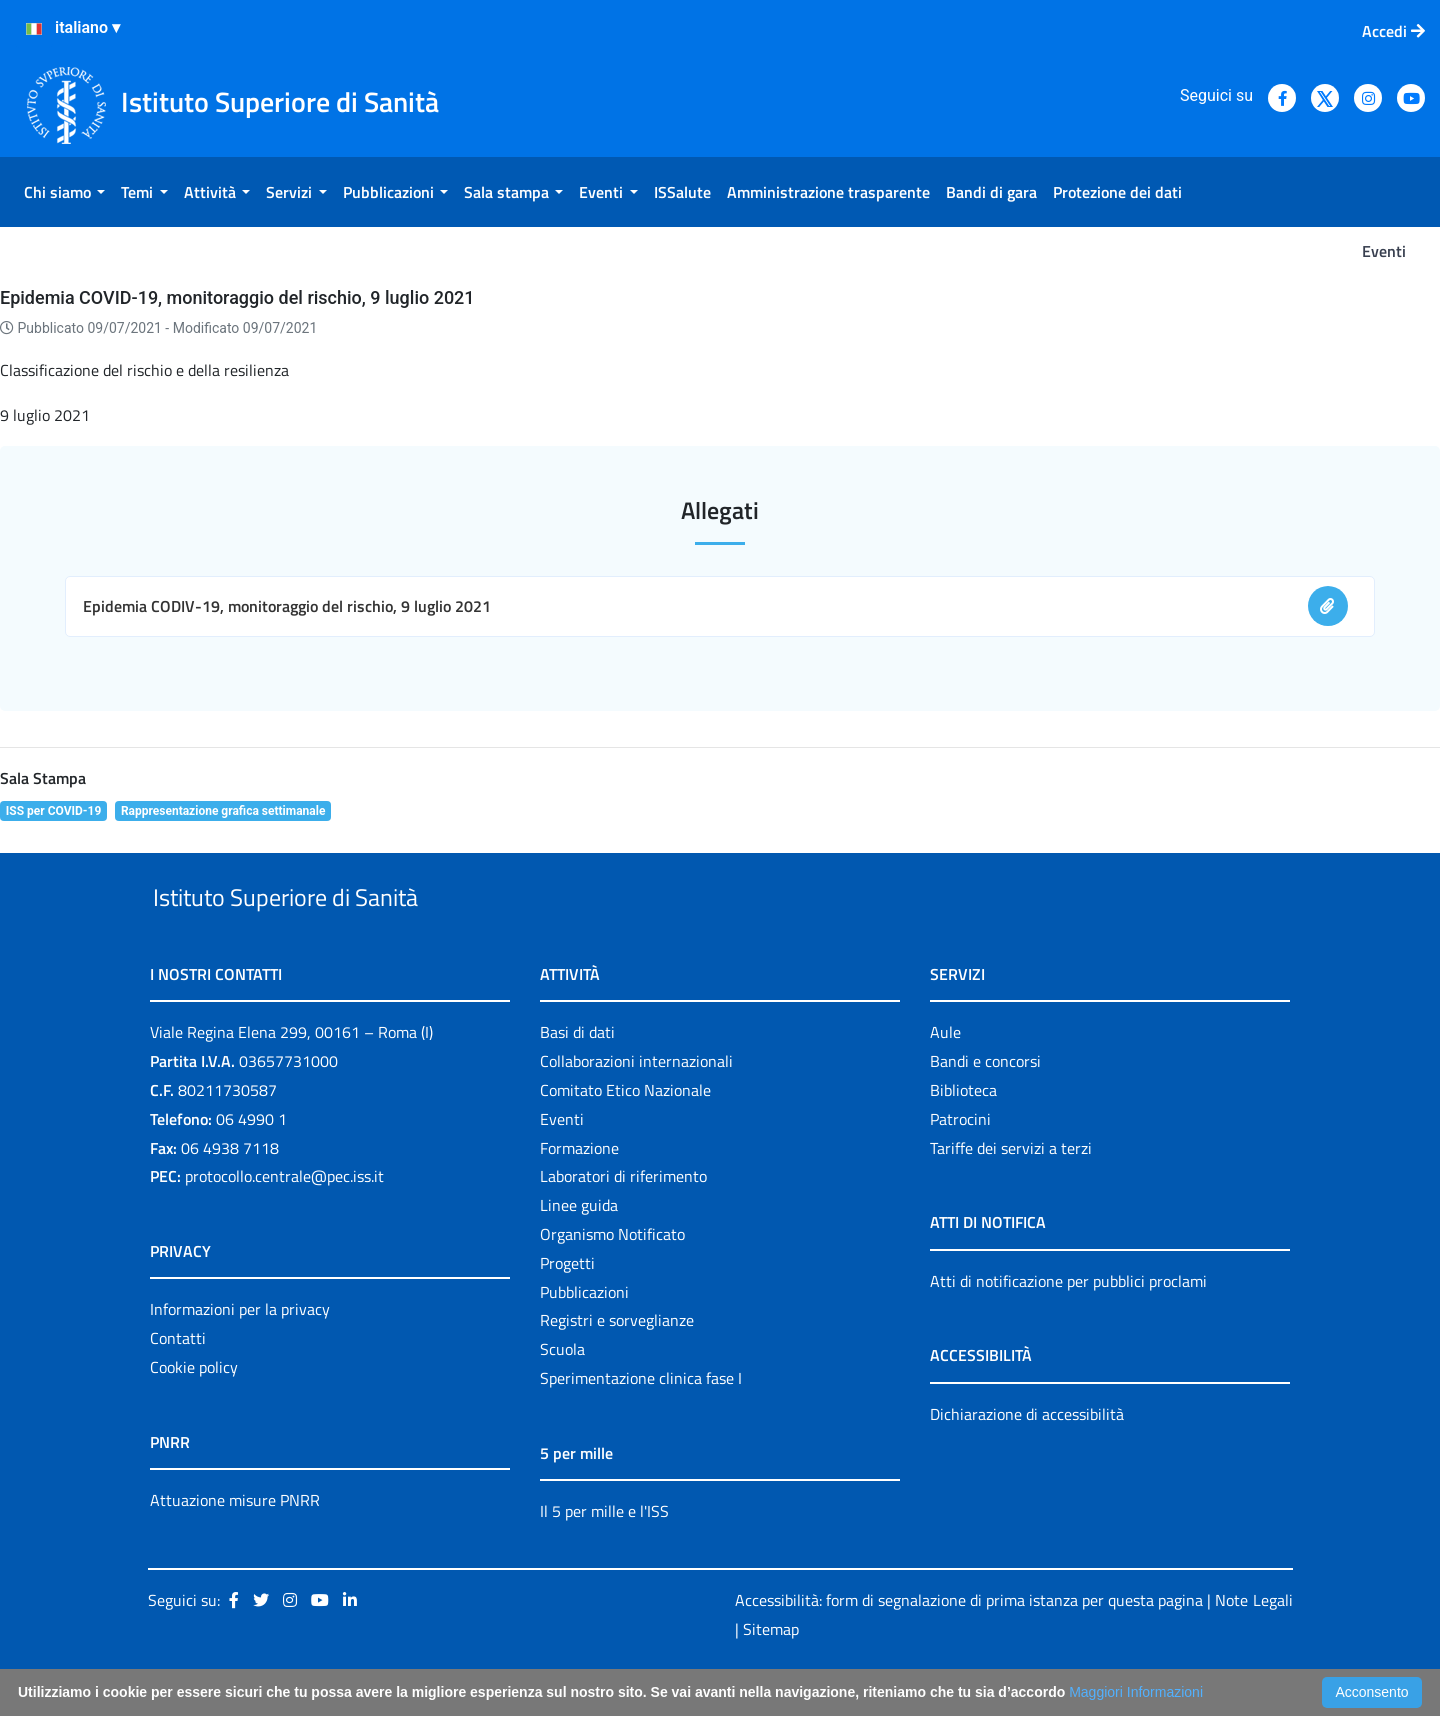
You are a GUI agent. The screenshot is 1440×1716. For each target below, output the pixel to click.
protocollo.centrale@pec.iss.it (284, 1223)
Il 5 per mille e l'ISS (604, 1557)
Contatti (178, 1384)
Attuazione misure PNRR (235, 1546)
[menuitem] (64, 192)
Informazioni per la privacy (240, 1356)
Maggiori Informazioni (1136, 1692)
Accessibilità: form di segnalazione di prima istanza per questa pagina (969, 1646)
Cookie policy (194, 1413)
